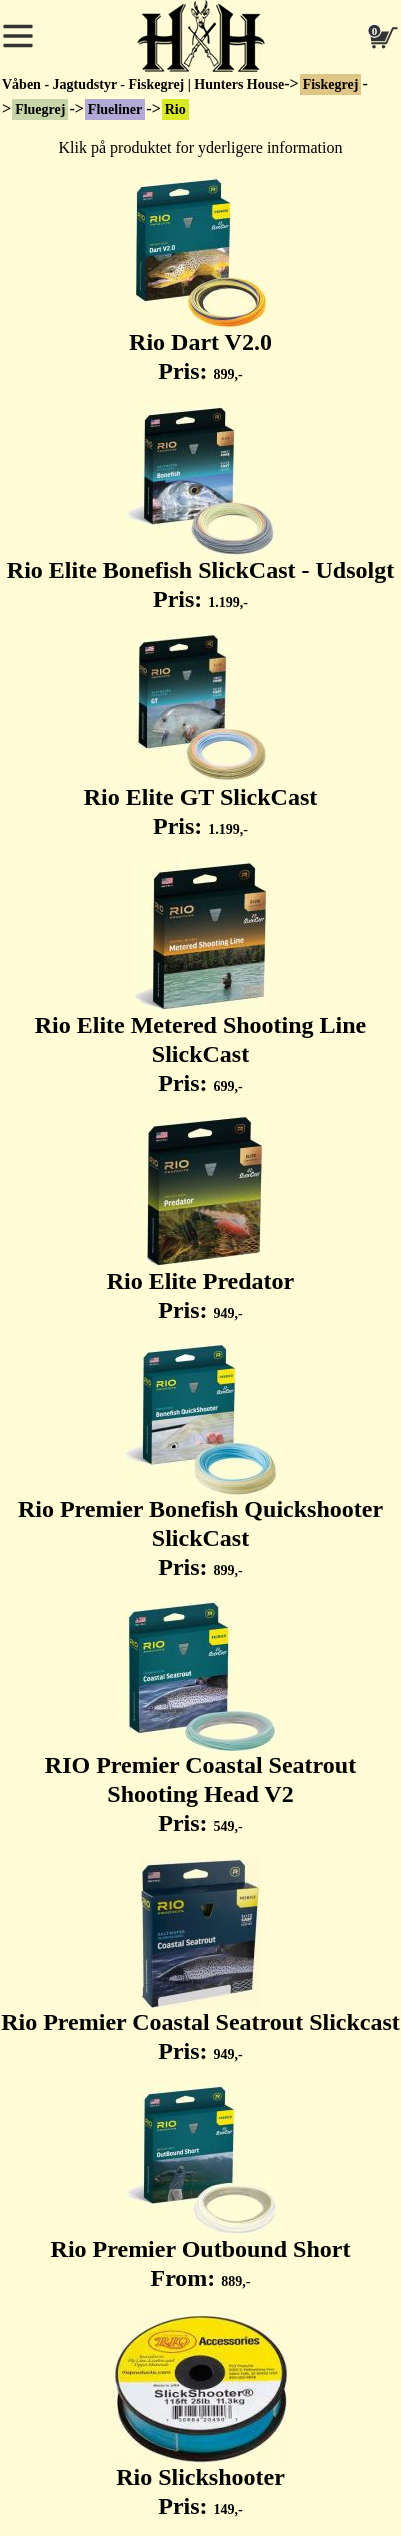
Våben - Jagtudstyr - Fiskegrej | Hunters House (143, 84)
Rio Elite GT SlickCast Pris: (201, 736)
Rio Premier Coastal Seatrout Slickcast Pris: (200, 1961)
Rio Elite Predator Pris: (201, 1220)
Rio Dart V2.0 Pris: (200, 281)
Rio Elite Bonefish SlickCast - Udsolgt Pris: (200, 509)
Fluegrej (40, 109)
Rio (175, 109)
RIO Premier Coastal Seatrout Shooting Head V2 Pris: (200, 1718)
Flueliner (115, 109)
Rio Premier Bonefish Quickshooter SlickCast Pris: (200, 1462)
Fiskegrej (331, 84)
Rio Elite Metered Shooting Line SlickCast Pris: (201, 978)
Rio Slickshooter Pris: (201, 2416)
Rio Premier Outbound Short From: (201, 2188)
